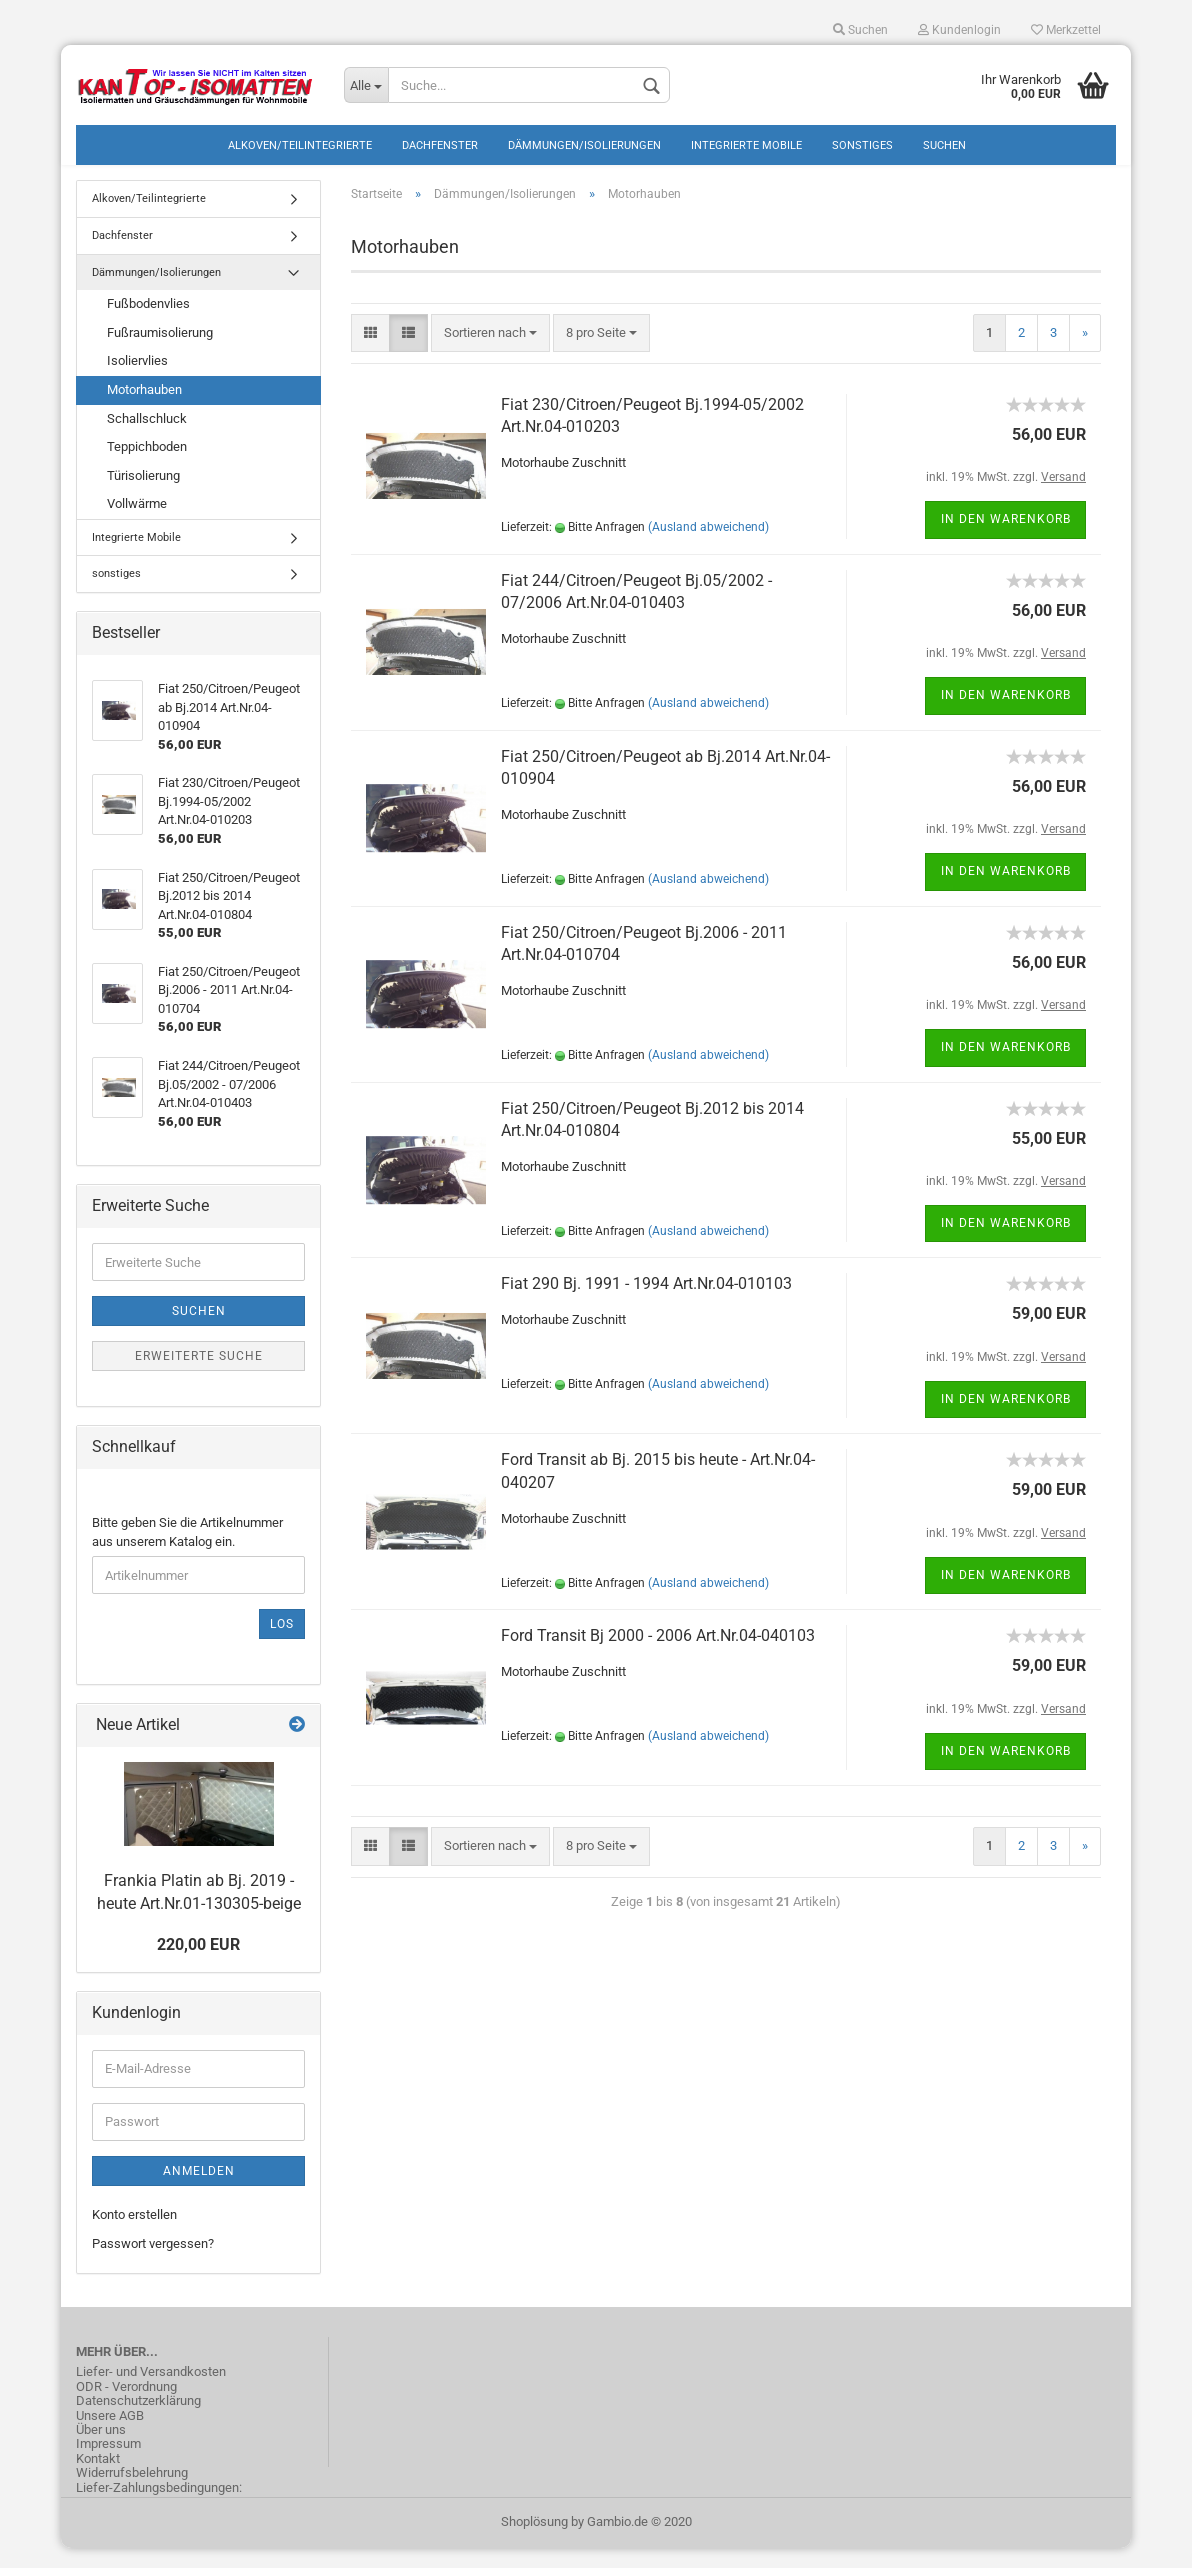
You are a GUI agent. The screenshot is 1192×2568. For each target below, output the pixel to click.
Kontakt (98, 2479)
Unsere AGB (110, 2435)
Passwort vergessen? (153, 2262)
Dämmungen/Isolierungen (584, 145)
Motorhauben (144, 409)
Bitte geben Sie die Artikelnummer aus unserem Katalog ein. (187, 1552)
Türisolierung (143, 494)
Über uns (101, 2450)
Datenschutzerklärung (138, 2421)
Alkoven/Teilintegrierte (300, 145)
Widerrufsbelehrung (132, 2493)
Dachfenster (440, 145)
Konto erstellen (134, 2234)
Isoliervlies (137, 380)
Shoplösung (534, 2541)
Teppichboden (147, 466)
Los (282, 1644)
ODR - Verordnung (126, 2407)
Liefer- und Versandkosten (151, 2392)
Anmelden (199, 2191)
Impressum (108, 2464)
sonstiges (862, 145)
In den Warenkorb (1006, 539)
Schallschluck (147, 437)
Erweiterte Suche (199, 1376)
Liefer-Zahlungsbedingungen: (159, 2507)
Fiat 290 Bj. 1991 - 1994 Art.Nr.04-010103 (646, 1303)
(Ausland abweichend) (708, 547)
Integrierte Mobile (746, 145)
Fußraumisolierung (160, 352)
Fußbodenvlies (148, 323)
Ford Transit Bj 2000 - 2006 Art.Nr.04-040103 (658, 1655)
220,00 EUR (198, 1964)
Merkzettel (1066, 30)
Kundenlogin (959, 30)
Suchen (860, 30)
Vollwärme (137, 523)
